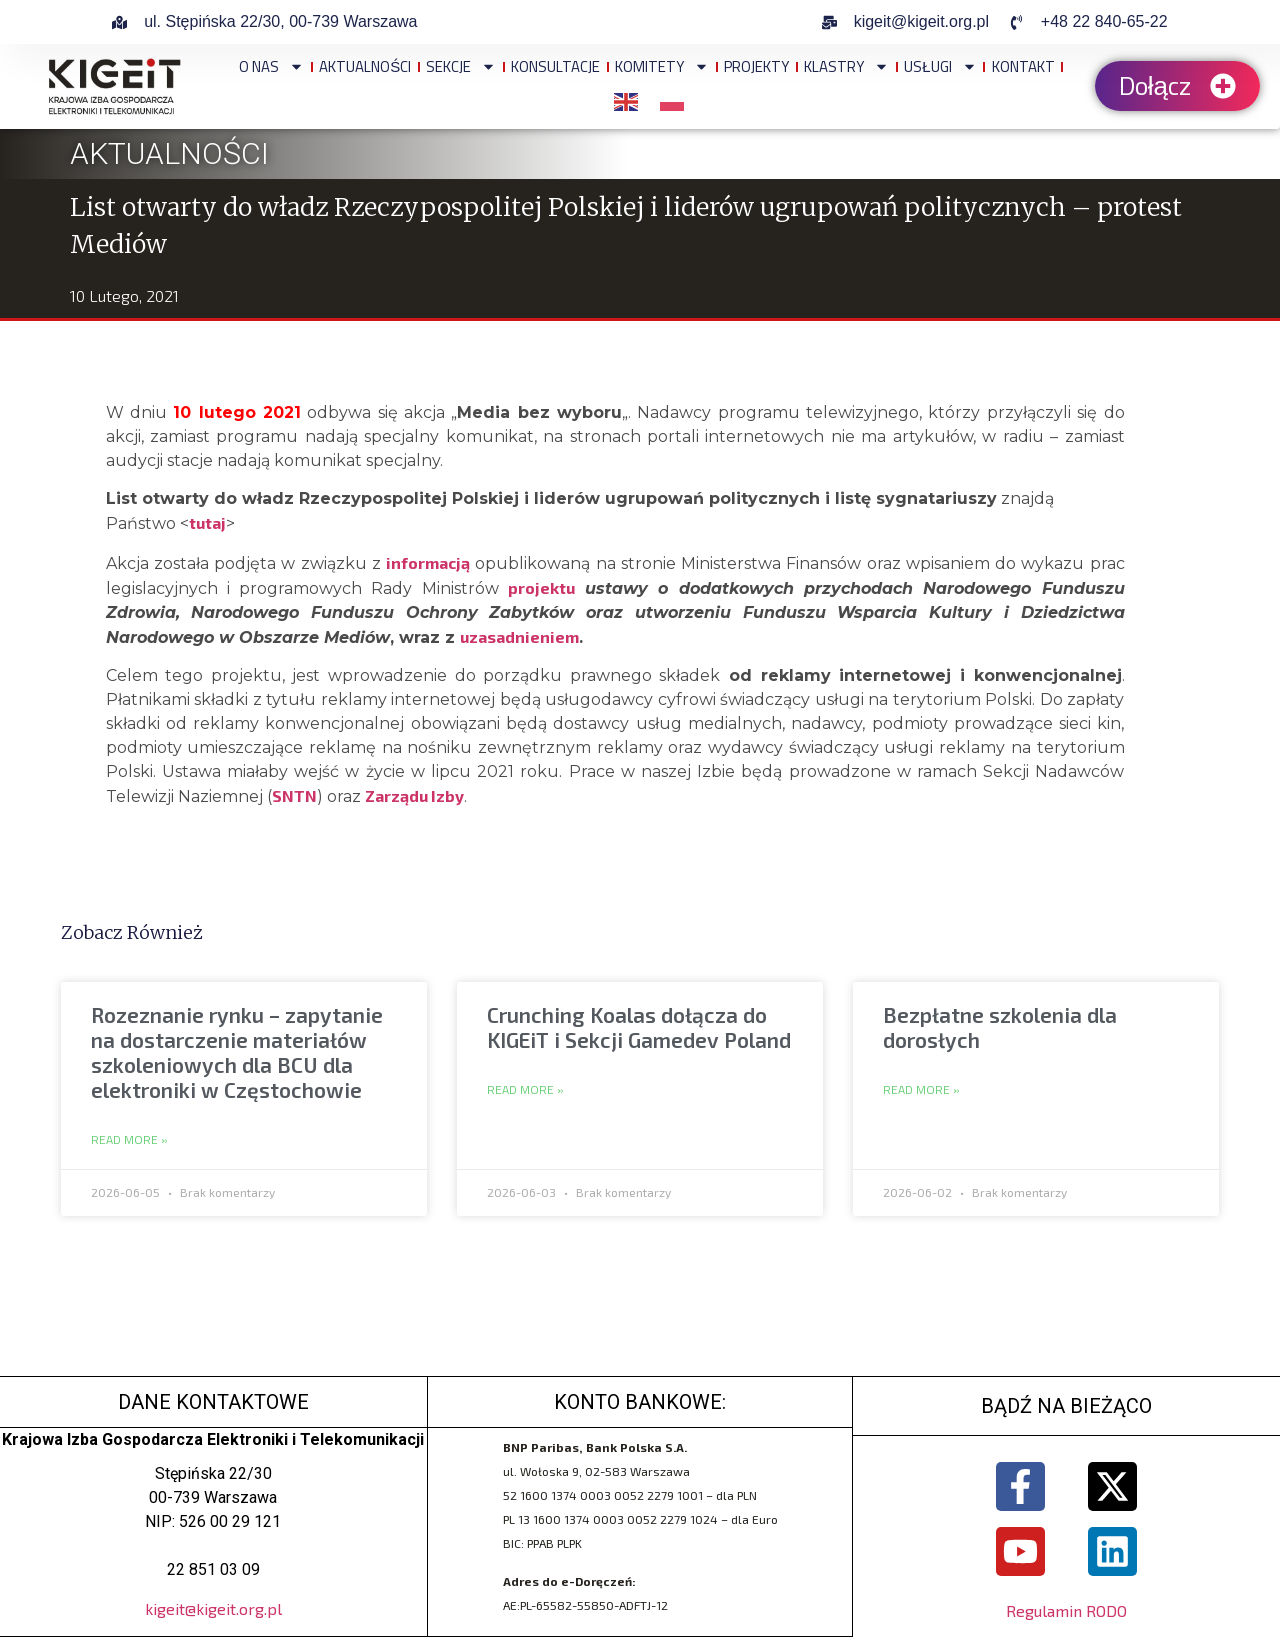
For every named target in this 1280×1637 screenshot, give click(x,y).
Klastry (846, 66)
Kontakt (1023, 66)
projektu (541, 587)
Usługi (940, 66)
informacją (428, 562)
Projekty (756, 66)
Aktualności (365, 66)
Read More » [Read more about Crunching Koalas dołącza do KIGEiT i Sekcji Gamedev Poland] (525, 1090)
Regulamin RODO (1066, 1612)
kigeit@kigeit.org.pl (213, 1608)
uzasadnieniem (519, 636)
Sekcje (461, 66)
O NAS (271, 66)
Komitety (662, 66)
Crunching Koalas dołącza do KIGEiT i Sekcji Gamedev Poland (639, 1027)
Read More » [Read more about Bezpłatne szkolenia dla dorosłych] (921, 1090)
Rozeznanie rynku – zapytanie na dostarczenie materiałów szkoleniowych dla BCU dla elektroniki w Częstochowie (237, 1052)
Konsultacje (555, 66)
